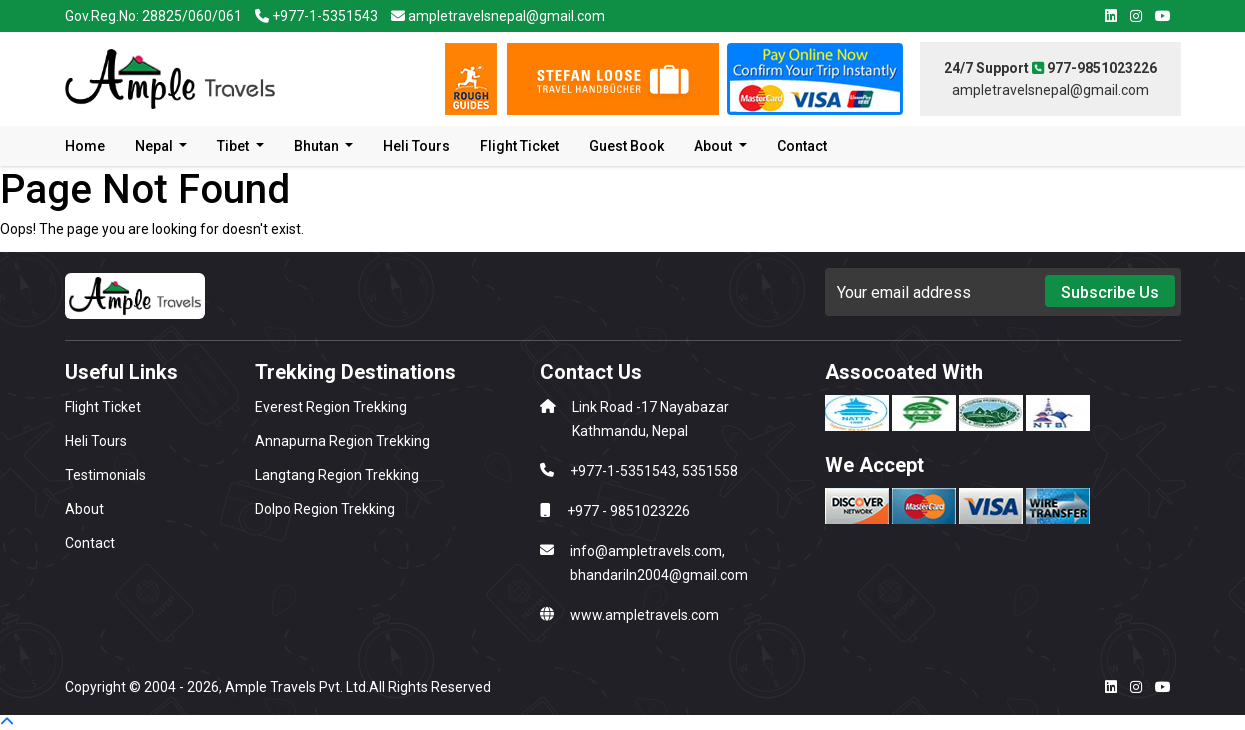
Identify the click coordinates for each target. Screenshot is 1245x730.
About (84, 509)
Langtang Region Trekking (337, 475)
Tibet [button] (234, 146)
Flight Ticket (519, 146)
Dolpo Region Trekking (325, 509)
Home (85, 146)
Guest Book (626, 146)
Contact (802, 146)
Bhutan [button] (318, 146)
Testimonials (105, 475)
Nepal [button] (155, 146)
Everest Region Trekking (331, 407)
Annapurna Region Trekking (342, 441)
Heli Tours (416, 146)
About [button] (714, 146)
